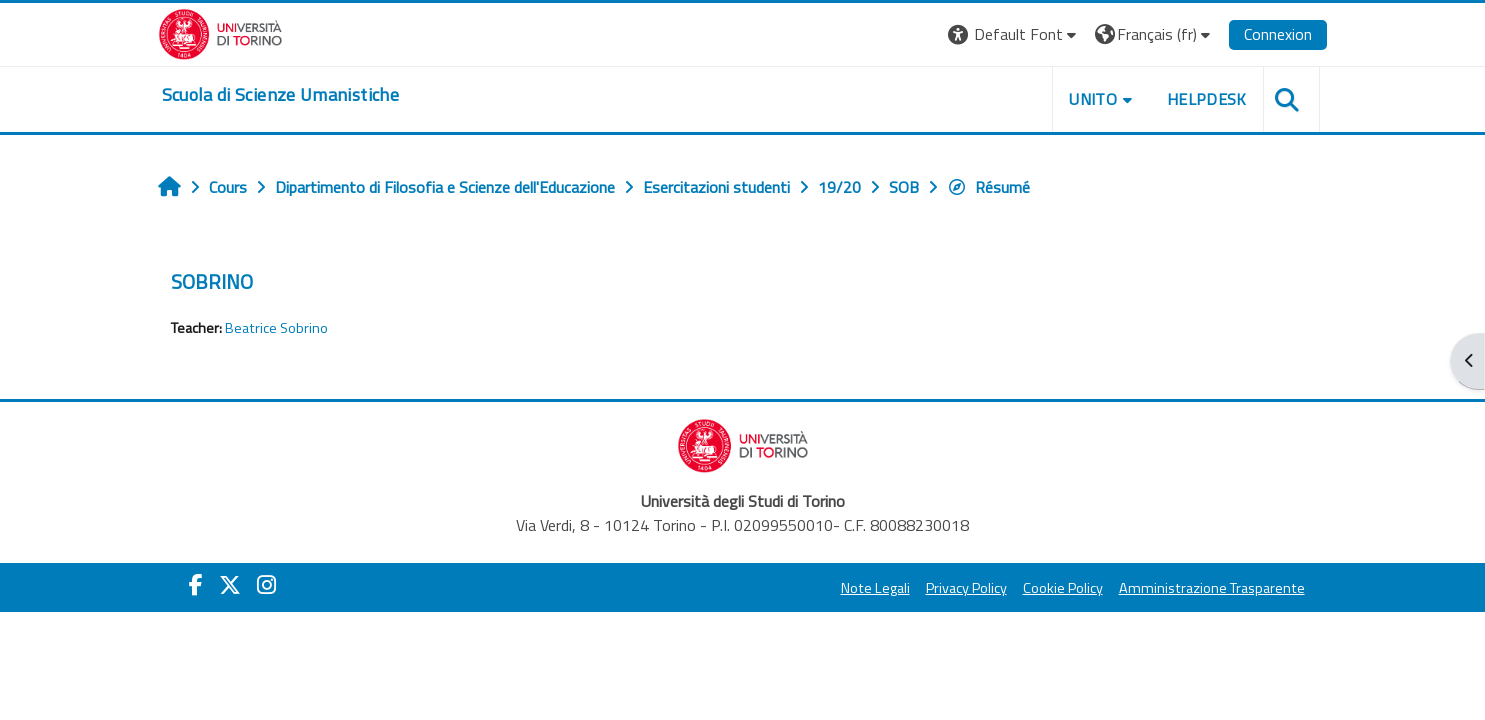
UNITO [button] (1093, 99)
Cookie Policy (1063, 588)
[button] (1014, 34)
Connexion (1278, 34)
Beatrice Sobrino (276, 328)
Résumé (988, 187)
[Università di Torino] (220, 32)
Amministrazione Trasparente (1212, 588)
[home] (280, 95)
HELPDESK (1207, 99)
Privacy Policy (966, 588)
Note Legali (875, 588)
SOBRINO (212, 281)
